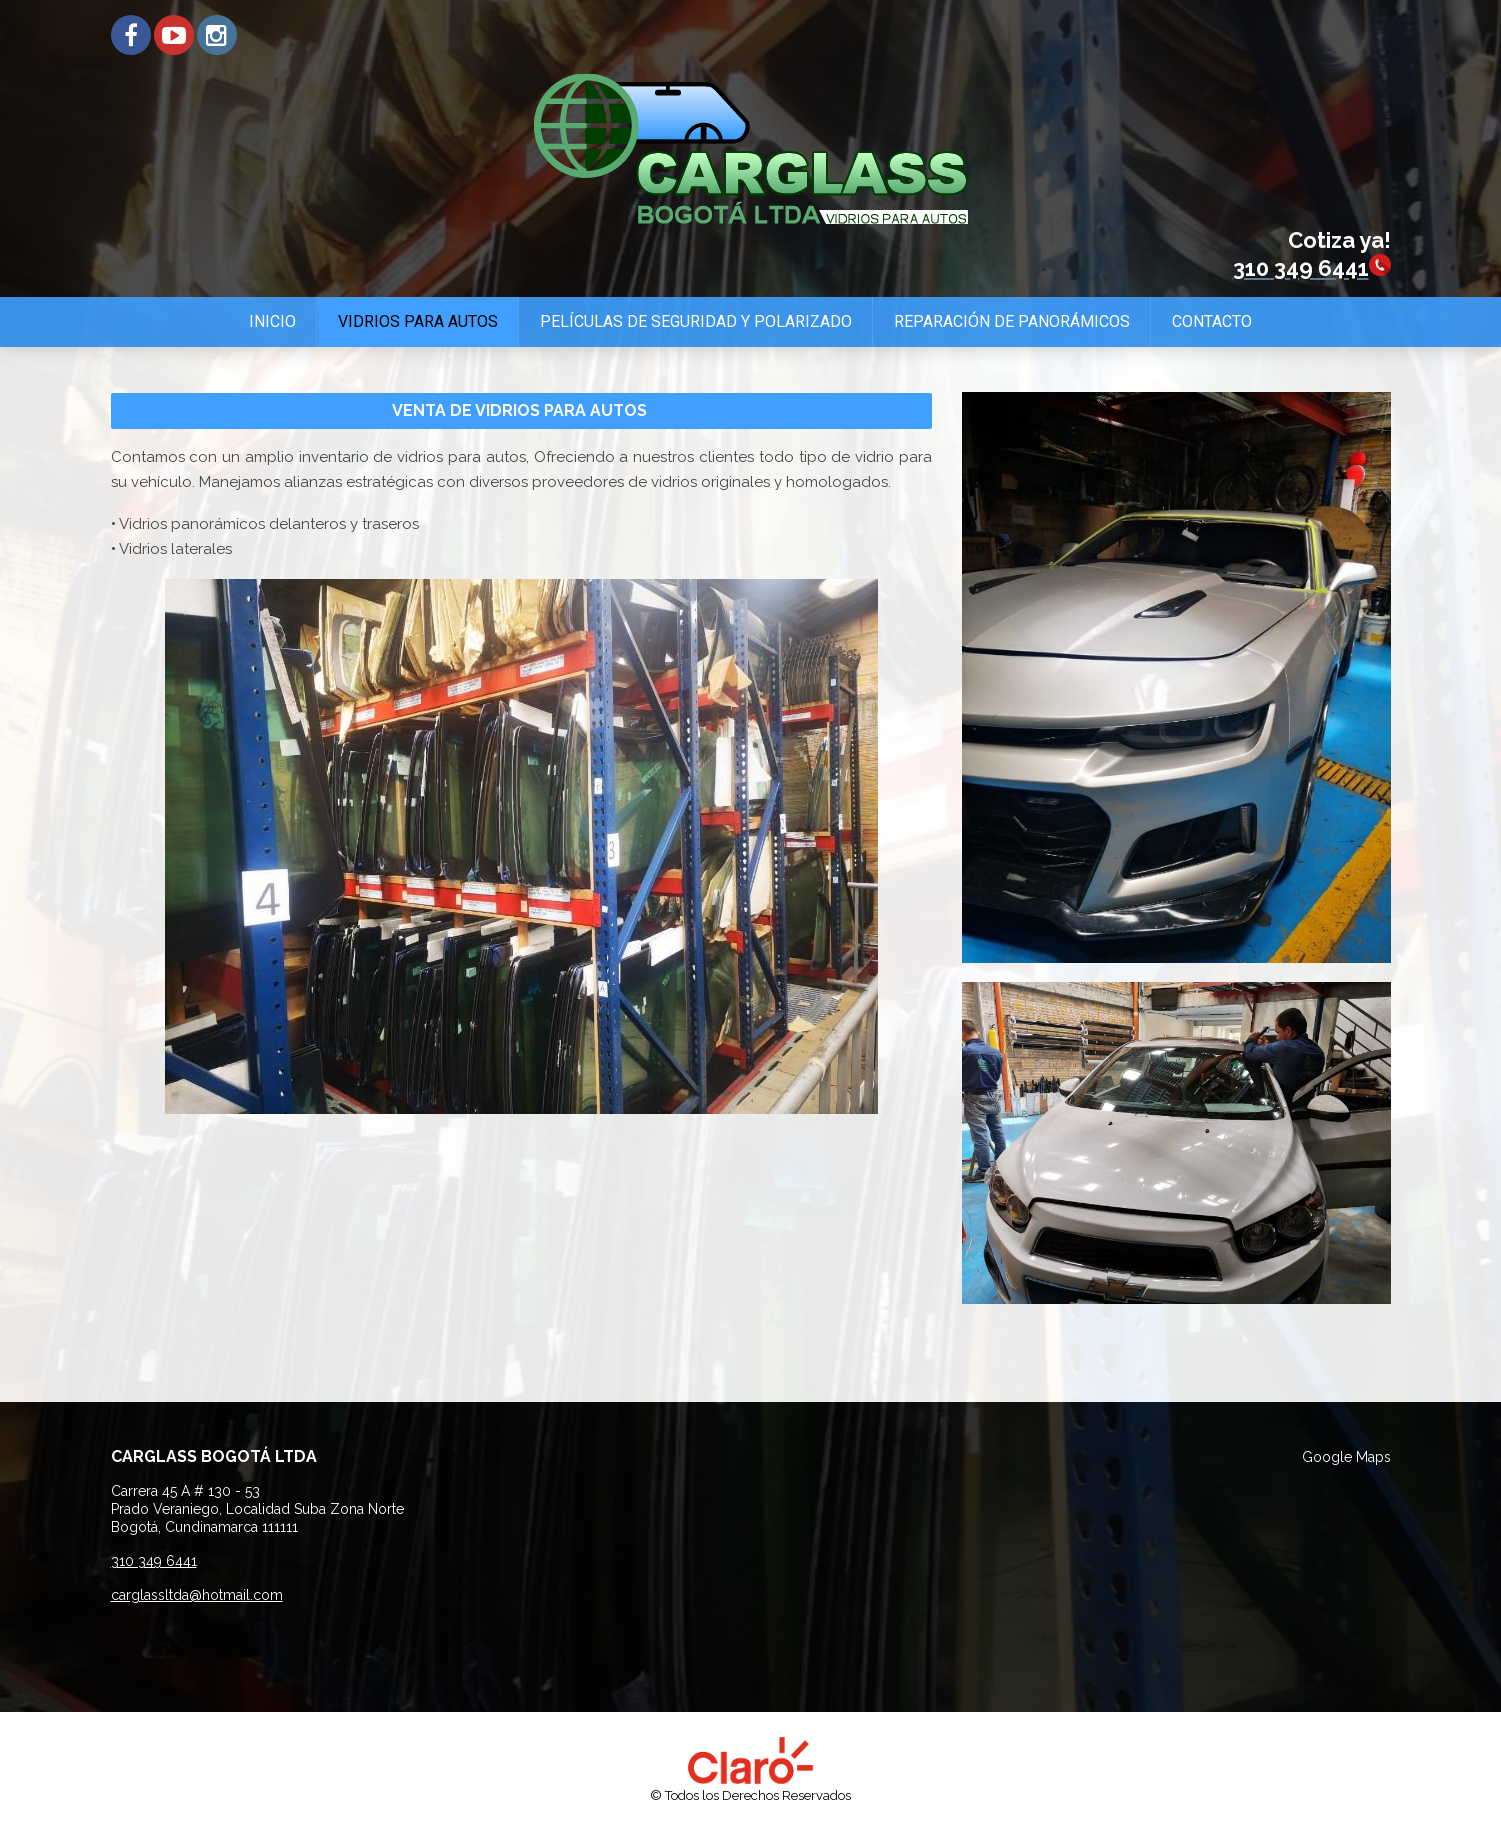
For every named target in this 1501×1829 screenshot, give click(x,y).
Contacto (1212, 321)
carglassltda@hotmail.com (197, 1595)
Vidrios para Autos (418, 321)
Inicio (272, 321)
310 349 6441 (154, 1561)
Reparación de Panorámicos (1012, 321)
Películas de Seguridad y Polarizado (696, 321)
